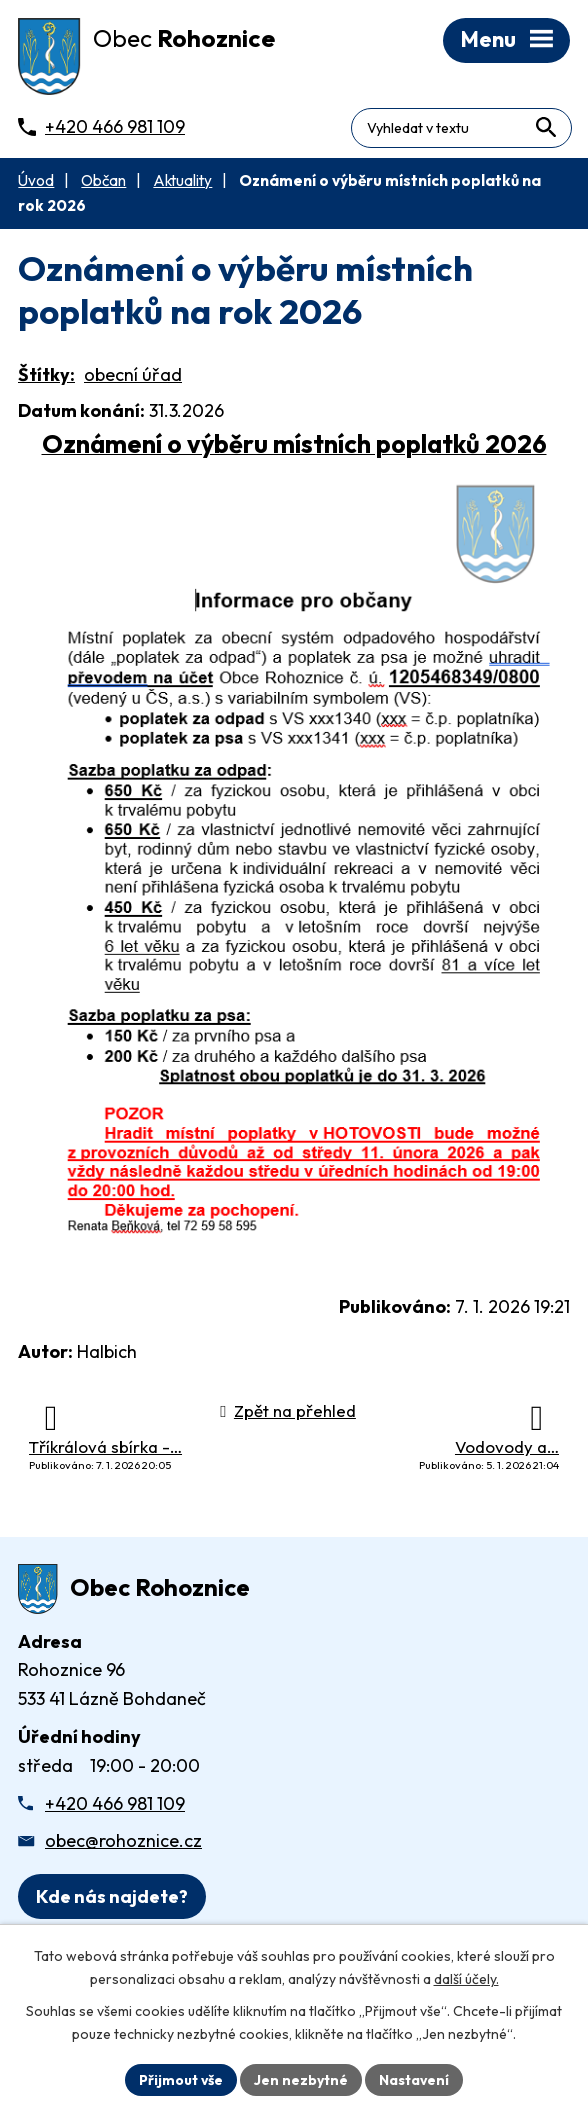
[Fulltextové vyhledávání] (484, 124)
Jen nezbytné (301, 2079)
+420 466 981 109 (115, 1805)
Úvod (36, 183)
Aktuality (182, 183)
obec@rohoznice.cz (123, 1843)
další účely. (466, 1979)
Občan (103, 183)
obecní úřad (133, 377)
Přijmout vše (180, 2079)
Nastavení (414, 2079)
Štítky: (46, 377)
